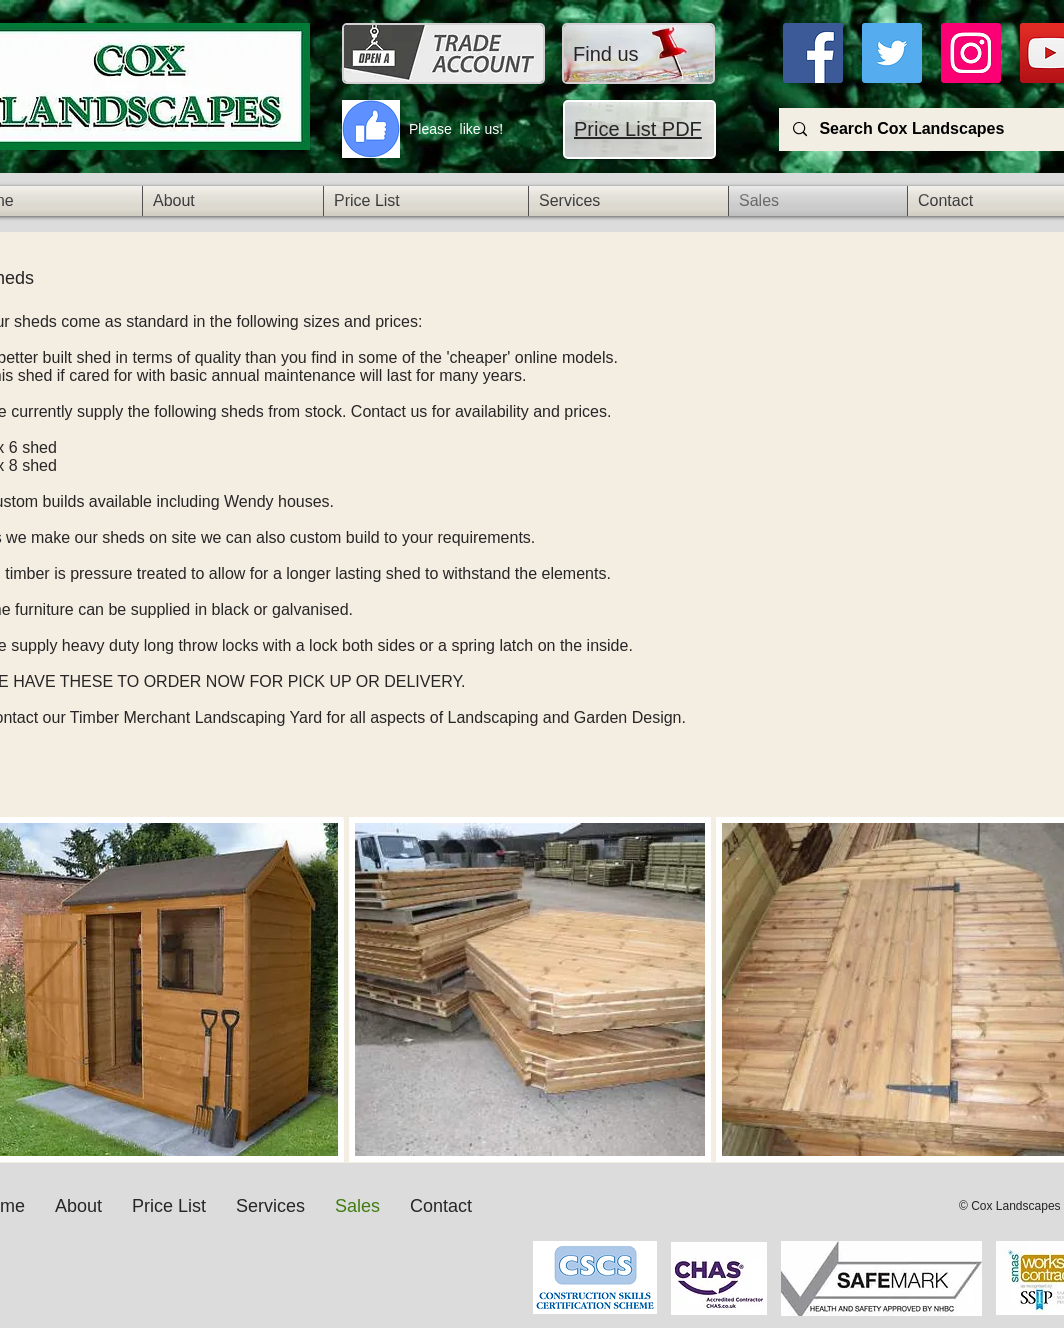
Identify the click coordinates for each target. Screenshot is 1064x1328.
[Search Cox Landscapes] (930, 129)
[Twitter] (892, 53)
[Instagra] (971, 53)
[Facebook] (813, 53)
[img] (530, 989)
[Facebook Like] (471, 1262)
